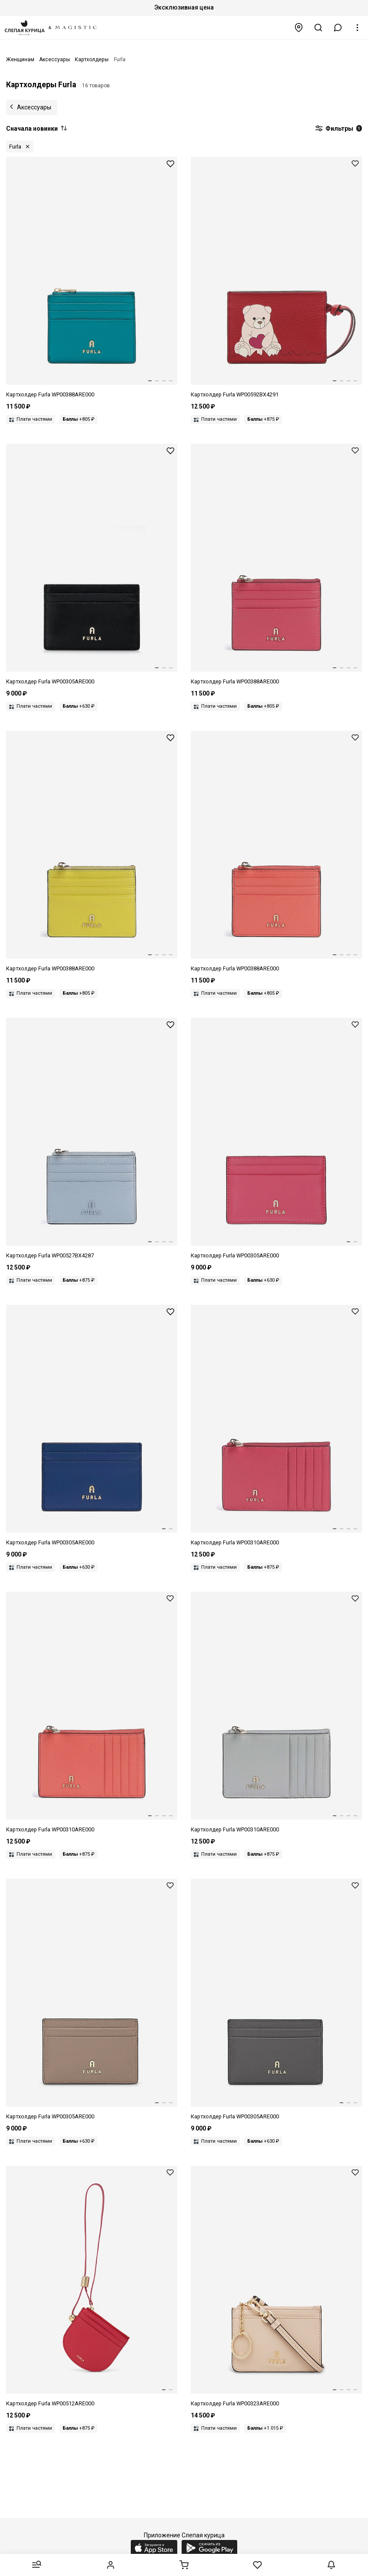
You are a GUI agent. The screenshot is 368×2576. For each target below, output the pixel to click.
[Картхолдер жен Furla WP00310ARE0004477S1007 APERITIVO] (91, 1713)
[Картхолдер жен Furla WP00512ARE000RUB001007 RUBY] (91, 2287)
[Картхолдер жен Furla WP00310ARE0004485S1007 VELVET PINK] (276, 1426)
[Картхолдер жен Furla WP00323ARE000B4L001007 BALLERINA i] (276, 2287)
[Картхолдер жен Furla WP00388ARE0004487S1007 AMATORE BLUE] (91, 278)
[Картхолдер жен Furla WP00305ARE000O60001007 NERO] (91, 565)
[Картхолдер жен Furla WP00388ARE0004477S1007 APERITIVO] (276, 852)
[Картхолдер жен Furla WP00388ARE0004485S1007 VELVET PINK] (276, 565)
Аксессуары (34, 107)
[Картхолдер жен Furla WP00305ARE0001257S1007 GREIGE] (91, 2000)
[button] (338, 27)
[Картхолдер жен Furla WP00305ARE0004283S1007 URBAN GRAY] (276, 2000)
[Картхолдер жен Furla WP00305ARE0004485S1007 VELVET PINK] (276, 1139)
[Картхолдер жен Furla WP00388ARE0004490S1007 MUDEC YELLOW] (91, 852)
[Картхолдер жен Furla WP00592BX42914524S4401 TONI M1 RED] (276, 278)
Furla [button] (15, 146)
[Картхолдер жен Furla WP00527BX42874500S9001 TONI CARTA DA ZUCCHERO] (91, 1139)
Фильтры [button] (338, 129)
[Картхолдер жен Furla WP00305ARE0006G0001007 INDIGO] (91, 1426)
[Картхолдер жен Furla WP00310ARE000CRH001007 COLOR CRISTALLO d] (276, 1713)
